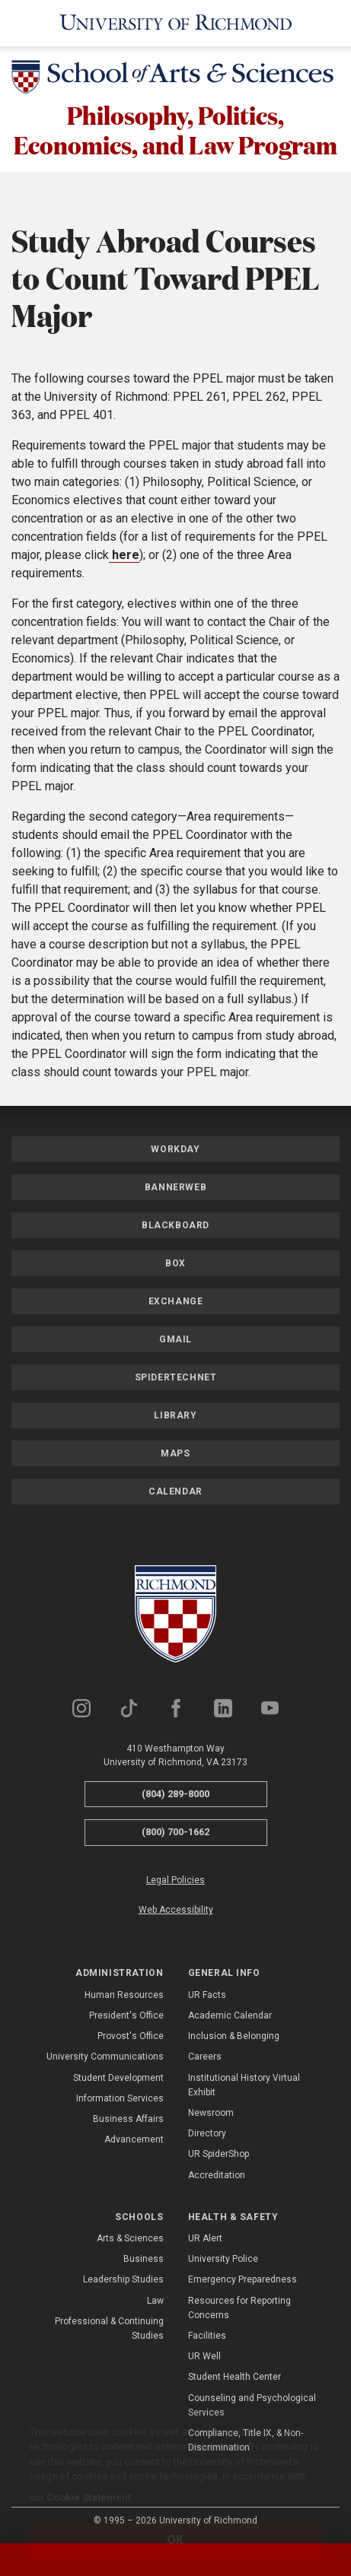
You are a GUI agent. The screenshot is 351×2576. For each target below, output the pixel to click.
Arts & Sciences (130, 2238)
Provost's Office (130, 2036)
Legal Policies (175, 1880)
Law (155, 2300)
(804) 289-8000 (175, 1793)
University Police (223, 2259)
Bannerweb (175, 1187)
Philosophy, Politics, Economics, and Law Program (175, 130)
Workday (175, 1149)
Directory (207, 2133)
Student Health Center (234, 2376)
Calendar (175, 1491)
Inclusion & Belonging (233, 2036)
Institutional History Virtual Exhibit (244, 2085)
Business (143, 2259)
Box (175, 1263)
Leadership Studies (123, 2279)
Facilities (207, 2335)
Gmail (175, 1339)
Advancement (134, 2139)
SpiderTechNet (176, 1377)
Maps (175, 1453)
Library (175, 1415)
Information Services (120, 2098)
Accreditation (216, 2175)
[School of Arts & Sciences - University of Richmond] (175, 80)
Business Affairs (128, 2119)
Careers (205, 2056)
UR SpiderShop (218, 2154)
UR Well (204, 2356)
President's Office (126, 2015)
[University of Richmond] (175, 23)
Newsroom (211, 2112)
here (124, 555)
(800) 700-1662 (175, 1832)
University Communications (105, 2056)
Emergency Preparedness (242, 2279)
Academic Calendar (230, 2015)
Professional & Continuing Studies (109, 2328)
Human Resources (124, 1995)
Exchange (175, 1301)
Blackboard (175, 1225)
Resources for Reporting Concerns (239, 2307)
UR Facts (207, 1995)
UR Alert (205, 2238)
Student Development (118, 2078)
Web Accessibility (176, 1909)
